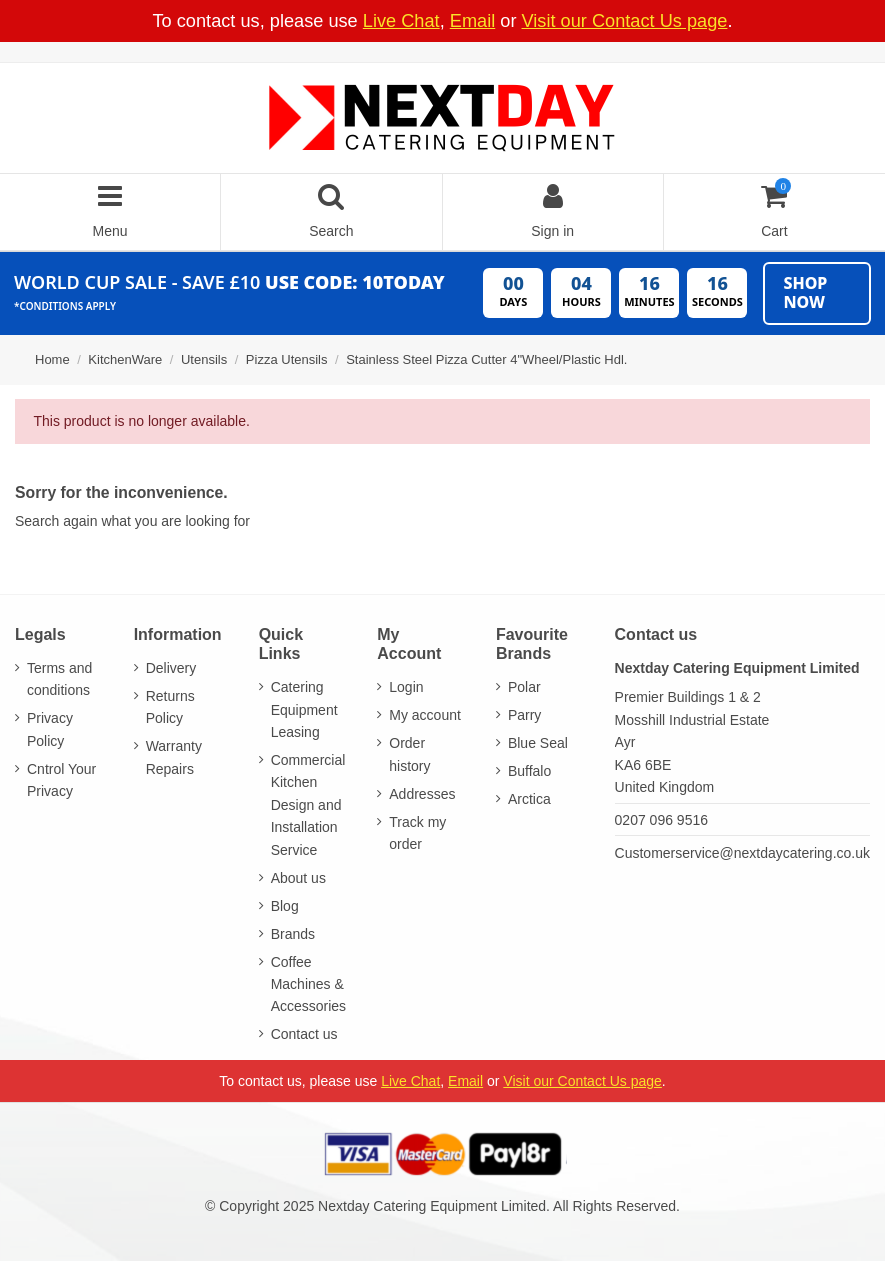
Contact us (304, 1034)
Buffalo (529, 771)
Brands (293, 934)
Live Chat (401, 21)
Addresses (422, 794)
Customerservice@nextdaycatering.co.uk (742, 853)
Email (472, 21)
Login (406, 687)
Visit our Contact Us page (625, 21)
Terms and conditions (59, 679)
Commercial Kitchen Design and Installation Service (308, 805)
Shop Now (805, 292)
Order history (409, 754)
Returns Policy (170, 707)
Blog (285, 906)
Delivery (171, 668)
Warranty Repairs (174, 757)
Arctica (529, 799)
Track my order (417, 833)
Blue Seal (538, 743)
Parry (524, 715)
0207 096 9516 (661, 820)
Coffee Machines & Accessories (308, 984)
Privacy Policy (50, 729)
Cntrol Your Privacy (61, 780)
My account (425, 715)
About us (298, 878)
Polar (524, 687)
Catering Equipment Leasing (304, 709)
